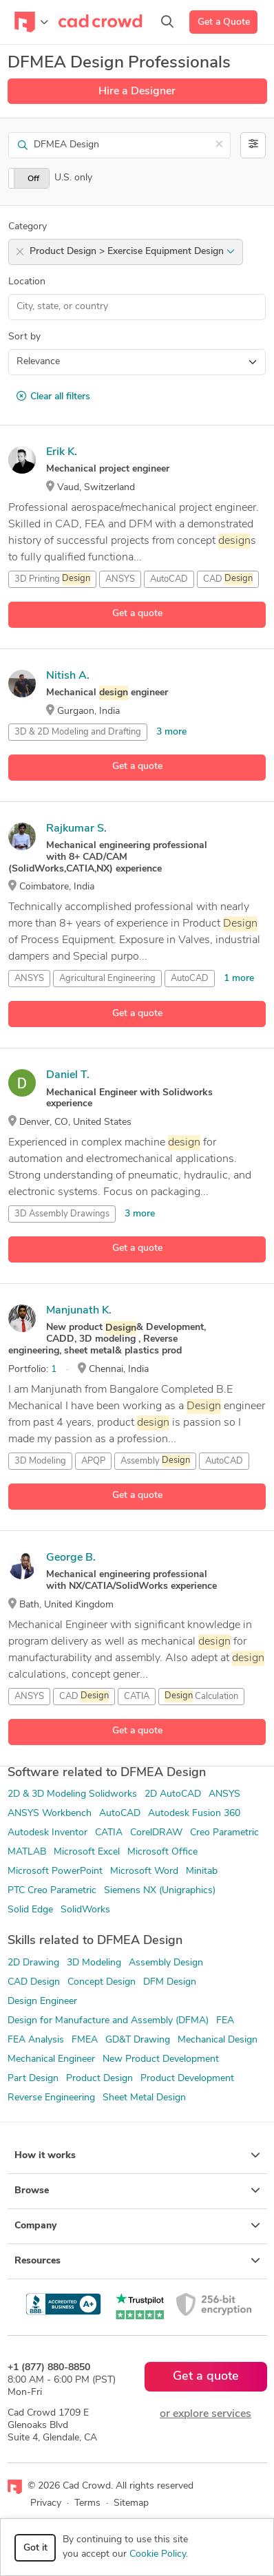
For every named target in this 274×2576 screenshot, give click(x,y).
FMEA (85, 2040)
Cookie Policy (157, 2554)
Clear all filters (53, 396)
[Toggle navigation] (31, 22)
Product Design (99, 2078)
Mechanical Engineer (51, 2059)
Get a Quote (224, 22)
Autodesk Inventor (47, 1833)
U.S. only (73, 178)
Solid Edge (30, 1910)
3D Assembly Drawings (61, 1214)
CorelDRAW (156, 1833)
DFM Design (169, 1982)
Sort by (24, 337)
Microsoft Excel (87, 1852)
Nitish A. (67, 676)
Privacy (45, 2503)
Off (33, 179)
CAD (228, 579)
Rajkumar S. (76, 828)
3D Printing (52, 579)
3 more (171, 732)
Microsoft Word (144, 1871)
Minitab (202, 1871)
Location (26, 282)
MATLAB (27, 1852)
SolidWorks (85, 1910)
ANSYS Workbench (50, 1813)
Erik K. (61, 452)
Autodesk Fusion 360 (194, 1813)
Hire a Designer (137, 91)
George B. (71, 1557)
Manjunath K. (79, 1310)
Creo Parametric (224, 1833)
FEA (225, 2021)
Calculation (201, 1696)
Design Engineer (42, 2001)
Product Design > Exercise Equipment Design (132, 251)
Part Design (33, 2078)
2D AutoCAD (173, 1794)
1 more (239, 978)
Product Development (187, 2078)
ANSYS (120, 579)
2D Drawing (33, 1963)
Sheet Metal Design (144, 2098)
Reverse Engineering (51, 2098)
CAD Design (34, 1982)
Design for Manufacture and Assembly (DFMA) (108, 2021)
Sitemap (131, 2503)
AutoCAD (169, 579)
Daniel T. (67, 1075)
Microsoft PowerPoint (55, 1871)
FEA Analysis (36, 2040)
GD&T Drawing (137, 2040)
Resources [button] (137, 2260)
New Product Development (161, 2059)
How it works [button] (137, 2155)
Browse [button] (137, 2190)
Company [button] (137, 2225)
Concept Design (101, 1982)
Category (27, 227)
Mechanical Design (217, 2040)
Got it (35, 2548)
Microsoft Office (162, 1852)
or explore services (205, 2414)
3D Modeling (40, 1461)
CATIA (136, 1696)
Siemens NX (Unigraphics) (159, 1891)
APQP (93, 1461)
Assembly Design (166, 1963)
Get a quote (137, 614)
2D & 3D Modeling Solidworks (72, 1794)
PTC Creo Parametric (52, 1891)
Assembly (155, 1461)
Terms (87, 2503)
